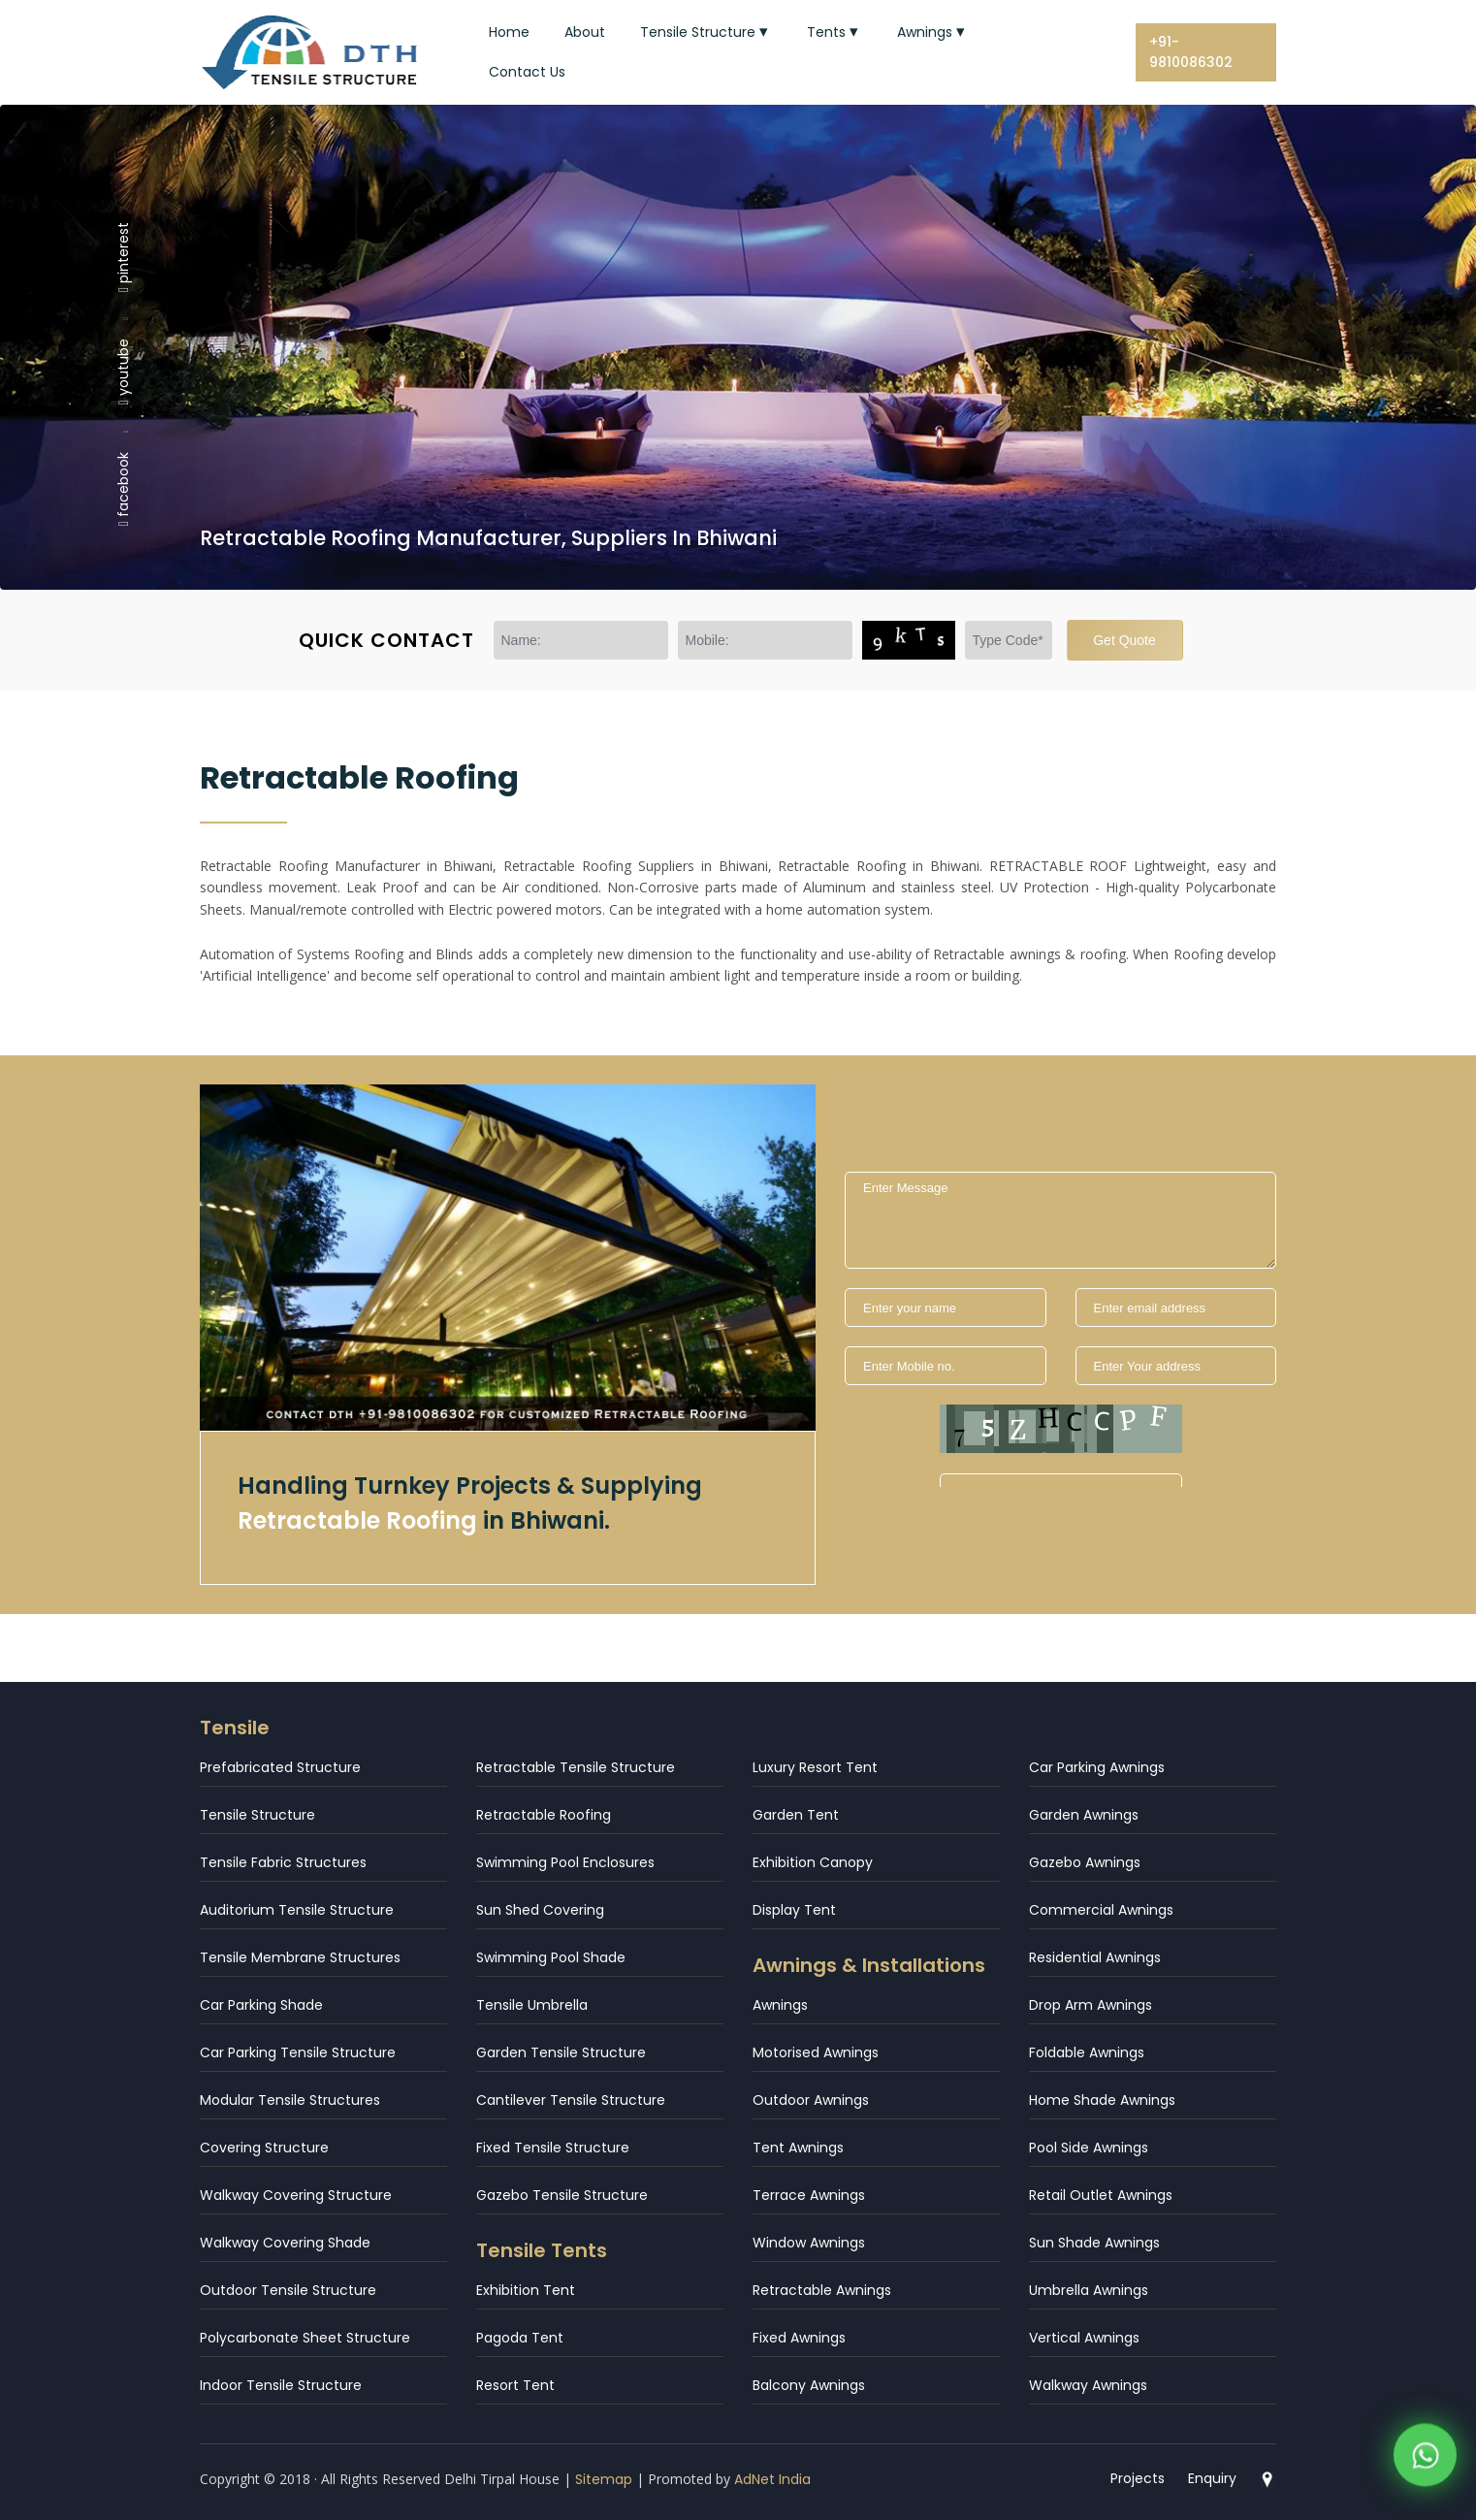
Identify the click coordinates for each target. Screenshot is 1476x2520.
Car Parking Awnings (1097, 1767)
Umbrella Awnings (1088, 2290)
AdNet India (772, 2479)
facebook (123, 489)
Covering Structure (264, 2147)
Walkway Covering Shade (285, 2242)
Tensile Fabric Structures (283, 1862)
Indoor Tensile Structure (281, 2385)
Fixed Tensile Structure (552, 2147)
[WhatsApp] (1425, 2451)
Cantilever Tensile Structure (570, 2100)
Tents (834, 32)
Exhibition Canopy (813, 1862)
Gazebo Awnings (1084, 1862)
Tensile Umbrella (532, 2005)
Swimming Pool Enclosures (565, 1862)
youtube (123, 371)
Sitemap (603, 2479)
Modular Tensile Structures (290, 2100)
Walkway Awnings (1088, 2385)
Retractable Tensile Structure (575, 1767)
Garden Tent (796, 1815)
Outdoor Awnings (811, 2100)
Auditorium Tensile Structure (297, 1910)
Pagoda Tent (519, 2337)
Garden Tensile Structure (561, 2052)
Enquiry (1212, 2478)
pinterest (123, 256)
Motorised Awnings (816, 2052)
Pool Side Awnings (1088, 2147)
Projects (1137, 2478)
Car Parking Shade (261, 2005)
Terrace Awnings (809, 2195)
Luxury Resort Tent (815, 1767)
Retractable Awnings (822, 2290)
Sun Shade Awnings (1094, 2242)
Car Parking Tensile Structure (298, 2052)
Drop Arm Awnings (1090, 2005)
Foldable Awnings (1086, 2052)
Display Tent (794, 1910)
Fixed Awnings (799, 2337)
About (584, 32)
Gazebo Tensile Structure (562, 2195)
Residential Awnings (1095, 1957)
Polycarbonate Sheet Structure (305, 2337)
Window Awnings (809, 2242)
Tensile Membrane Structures (300, 1957)
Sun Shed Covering (540, 1910)
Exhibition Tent (525, 2290)
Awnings (933, 32)
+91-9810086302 (1191, 52)
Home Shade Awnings (1102, 2100)
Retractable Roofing (543, 1815)
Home (509, 32)
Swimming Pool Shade (551, 1957)
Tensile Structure (706, 32)
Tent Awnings (798, 2147)
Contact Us (527, 71)
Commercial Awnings (1101, 1910)
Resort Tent (515, 2385)
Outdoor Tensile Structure (288, 2290)
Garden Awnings (1084, 1815)
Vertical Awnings (1084, 2337)
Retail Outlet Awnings (1100, 2195)
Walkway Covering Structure (296, 2195)
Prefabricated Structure (280, 1767)
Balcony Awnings (809, 2385)
